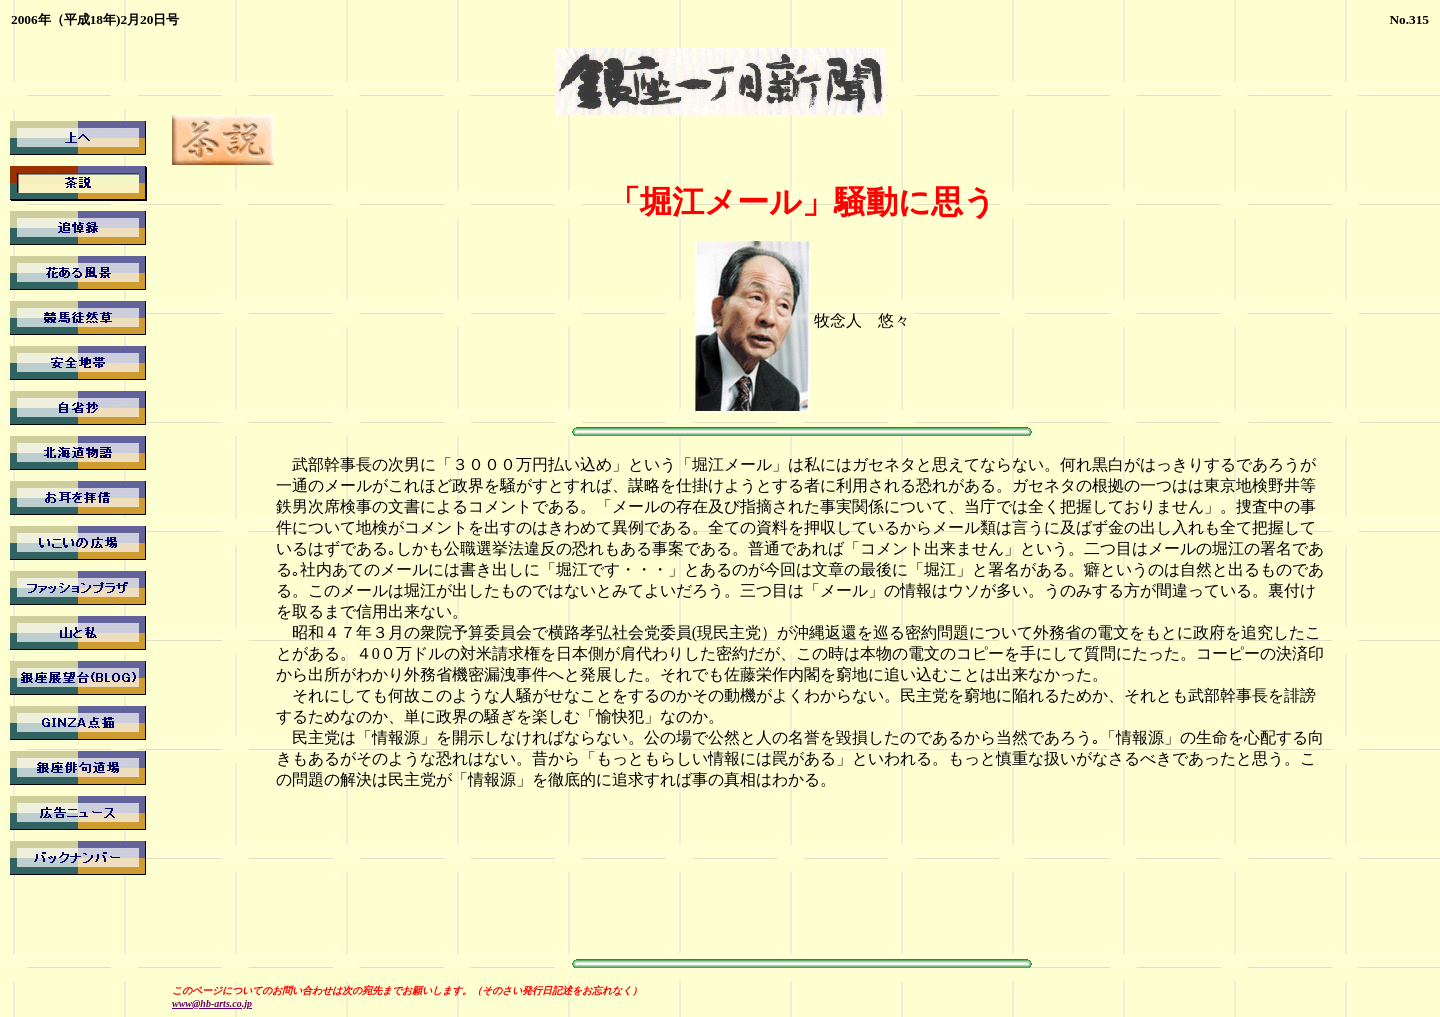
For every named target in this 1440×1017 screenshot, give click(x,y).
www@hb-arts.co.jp (212, 1003)
